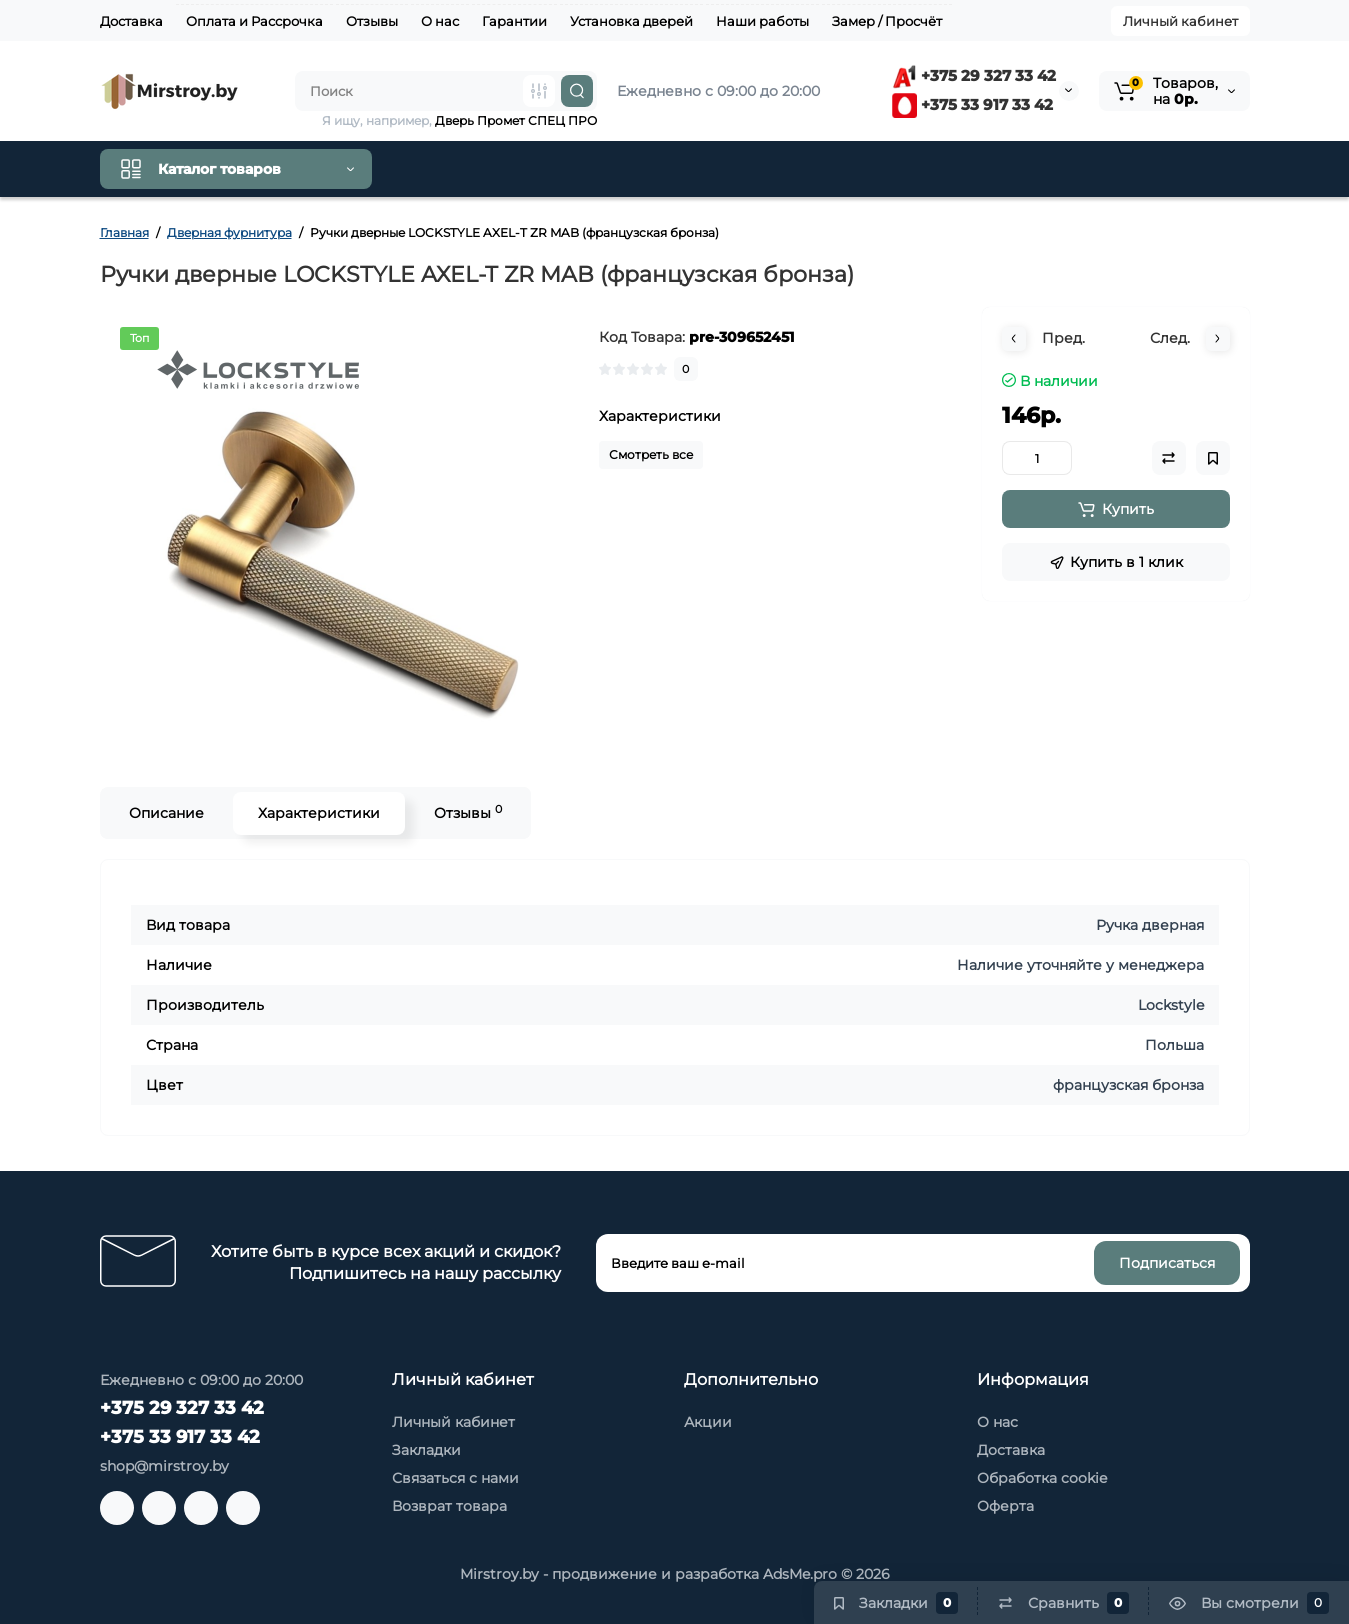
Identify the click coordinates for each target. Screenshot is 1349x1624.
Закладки (426, 1450)
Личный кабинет (1180, 21)
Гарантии (514, 21)
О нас (440, 21)
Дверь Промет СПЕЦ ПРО (516, 120)
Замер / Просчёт (887, 21)
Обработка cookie (1042, 1478)
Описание (166, 813)
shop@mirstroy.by (164, 1466)
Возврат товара (449, 1506)
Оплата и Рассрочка (254, 21)
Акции (708, 1422)
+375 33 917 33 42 (972, 104)
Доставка (131, 21)
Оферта (1005, 1506)
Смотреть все (651, 454)
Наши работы (762, 21)
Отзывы (372, 21)
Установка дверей (631, 21)
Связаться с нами (455, 1478)
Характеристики (319, 813)
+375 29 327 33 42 (974, 75)
